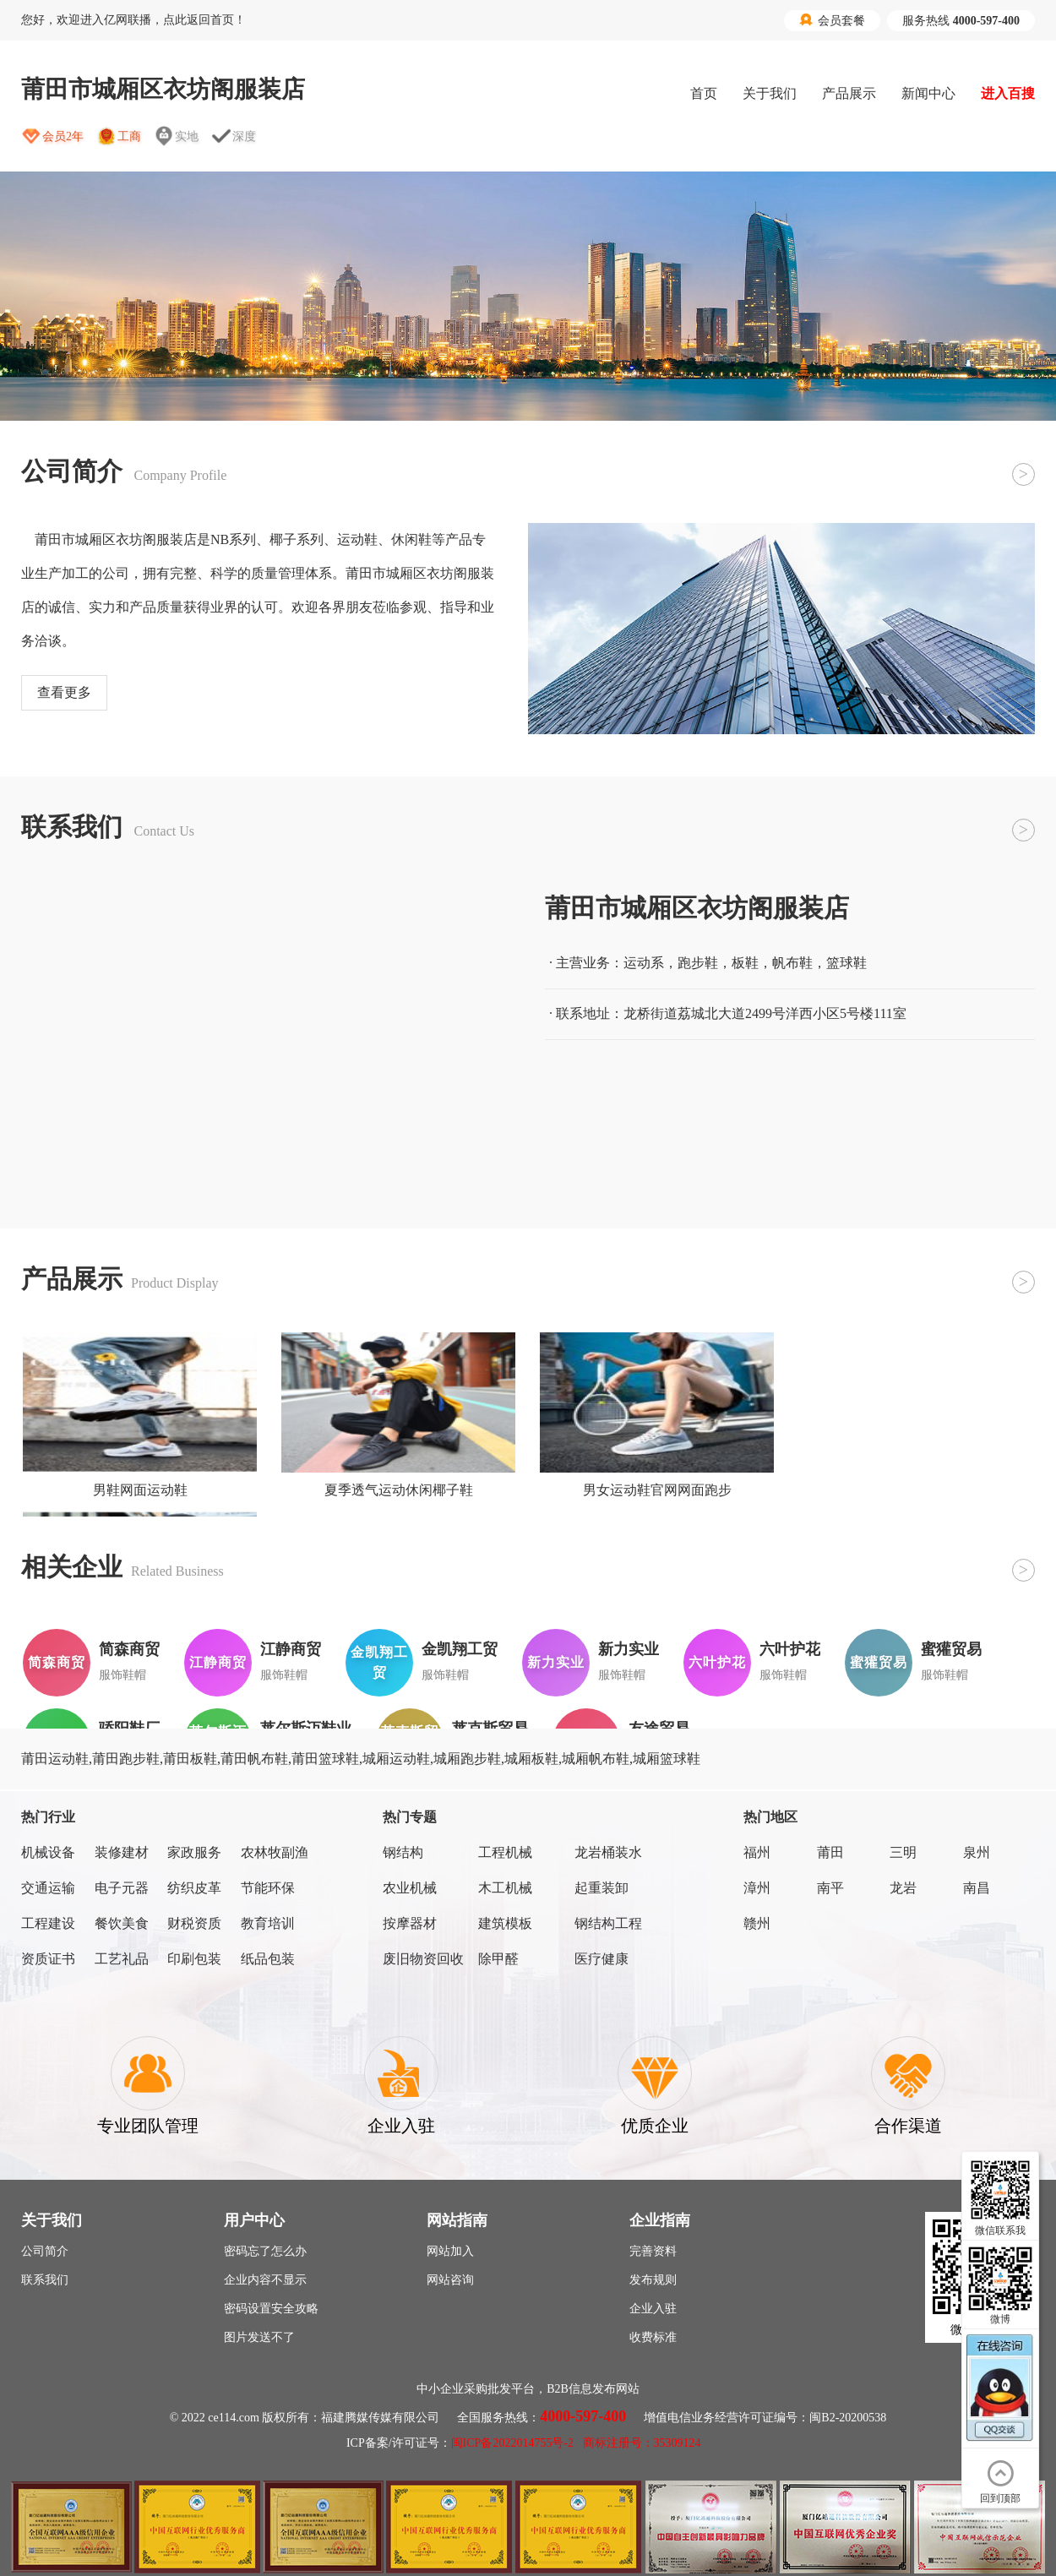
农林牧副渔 (274, 1852)
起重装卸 (601, 1888)
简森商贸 (129, 1649)
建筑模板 (505, 1923)
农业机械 (410, 1888)
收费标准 (653, 2337)
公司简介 (44, 2251)
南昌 (976, 1888)
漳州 (756, 1888)
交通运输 (48, 1888)
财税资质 (194, 1923)
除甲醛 (498, 1959)
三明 (903, 1852)
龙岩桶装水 (608, 1852)
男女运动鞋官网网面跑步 (657, 1490)
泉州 (976, 1852)
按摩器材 (410, 1923)
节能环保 (268, 1888)
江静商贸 (290, 1649)
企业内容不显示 (265, 2280)
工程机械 (505, 1852)
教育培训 (268, 1923)
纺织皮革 (194, 1888)
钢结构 (403, 1852)
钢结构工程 (608, 1923)
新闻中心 (928, 93)
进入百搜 (1008, 93)
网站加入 (450, 2251)
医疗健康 (601, 1959)
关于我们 (770, 93)
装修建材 (122, 1852)
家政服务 (194, 1852)
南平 (830, 1888)
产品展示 (849, 93)
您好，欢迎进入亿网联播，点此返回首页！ (133, 20)
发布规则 (653, 2280)
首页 (703, 93)
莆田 (830, 1852)
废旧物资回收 (423, 1959)
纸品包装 (268, 1959)
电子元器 (122, 1888)
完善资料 (653, 2251)
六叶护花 (789, 1649)
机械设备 (48, 1852)
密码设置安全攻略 (271, 2308)
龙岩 (903, 1888)
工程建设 (48, 1923)
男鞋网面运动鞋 (140, 1490)
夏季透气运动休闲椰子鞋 (398, 1490)
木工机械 (505, 1888)
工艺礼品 (122, 1959)
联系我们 (44, 2280)
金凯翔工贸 (460, 1649)
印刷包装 (194, 1959)
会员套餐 (832, 20)
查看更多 (64, 692)
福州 (756, 1852)
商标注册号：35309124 (642, 2443)
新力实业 (628, 1649)
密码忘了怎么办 (265, 2251)
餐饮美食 (122, 1923)
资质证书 (48, 1959)
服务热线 (961, 20)
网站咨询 (450, 2280)
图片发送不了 (259, 2337)
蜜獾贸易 (951, 1649)
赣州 (756, 1923)
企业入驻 (653, 2308)
